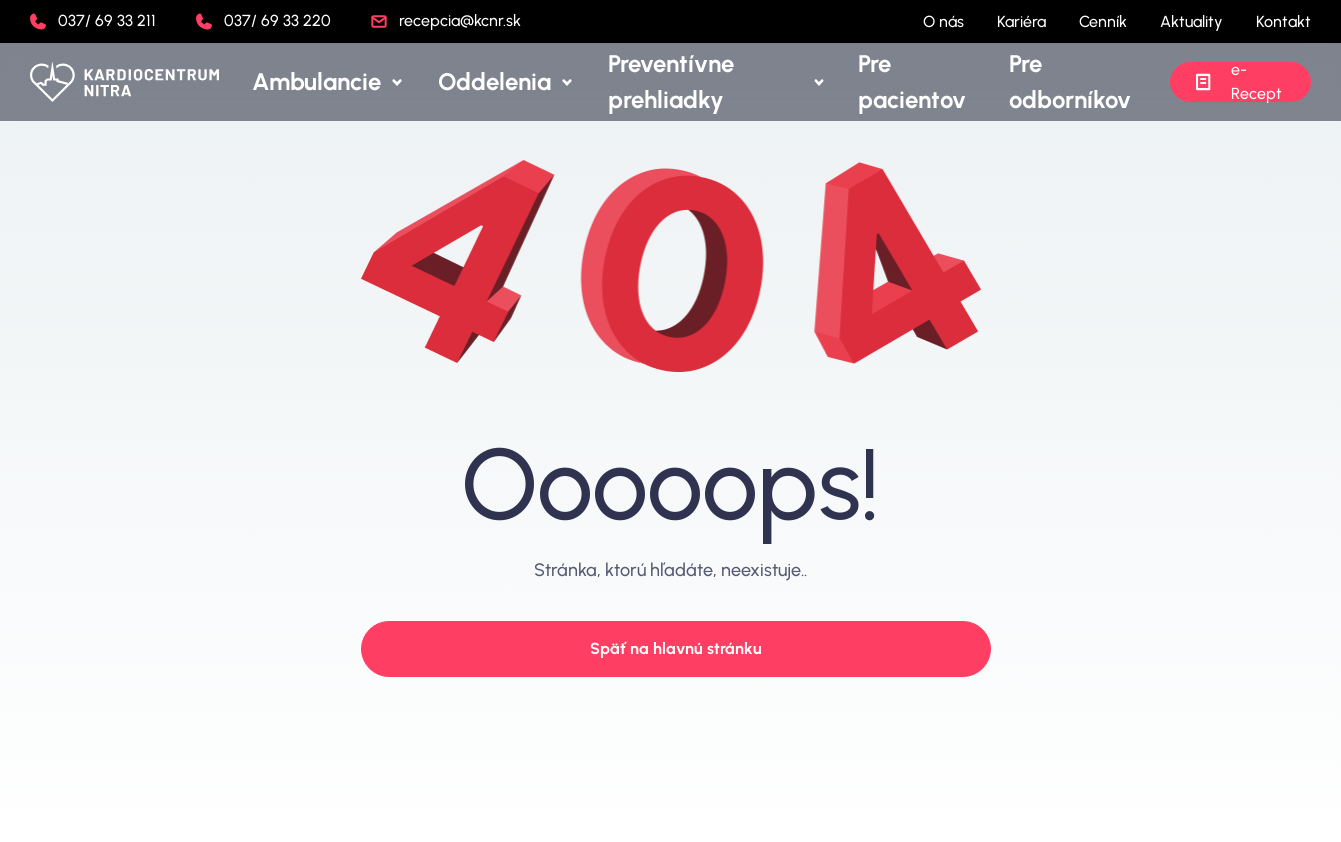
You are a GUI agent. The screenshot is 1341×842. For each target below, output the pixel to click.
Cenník (1103, 21)
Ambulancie (428, 81)
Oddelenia (565, 81)
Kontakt (1283, 21)
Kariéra (1021, 21)
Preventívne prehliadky (741, 81)
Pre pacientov (930, 81)
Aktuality (1191, 21)
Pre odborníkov (1067, 81)
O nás (943, 21)
